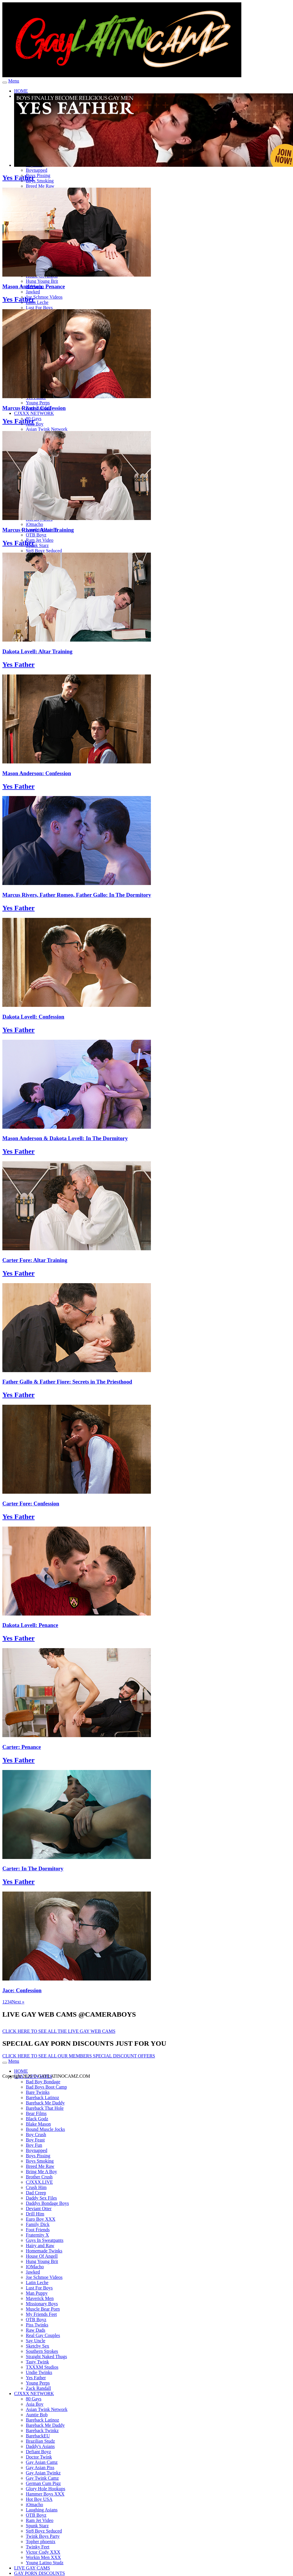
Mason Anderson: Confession (36, 773)
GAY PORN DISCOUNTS (39, 2573)
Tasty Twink (37, 2361)
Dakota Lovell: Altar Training (37, 651)
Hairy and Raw (40, 2245)
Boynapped (36, 170)
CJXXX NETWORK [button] (34, 413)
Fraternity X (37, 2234)
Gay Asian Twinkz (43, 2472)
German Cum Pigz (43, 2483)
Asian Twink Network (47, 429)
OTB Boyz (36, 534)
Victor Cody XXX (43, 2552)
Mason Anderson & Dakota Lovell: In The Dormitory (65, 1138)
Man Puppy (37, 2293)
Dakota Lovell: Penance (30, 1625)
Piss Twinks (37, 2324)
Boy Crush (36, 2134)
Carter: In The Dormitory (32, 1868)
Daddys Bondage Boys (47, 2203)
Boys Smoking (40, 180)
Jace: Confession (22, 1990)
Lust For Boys (39, 307)
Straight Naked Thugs (46, 2356)
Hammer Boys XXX (45, 2493)
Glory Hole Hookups (45, 2488)
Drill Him (35, 2213)
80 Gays (33, 2398)
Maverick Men (40, 2298)
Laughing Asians (42, 2509)
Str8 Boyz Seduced (44, 550)
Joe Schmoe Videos (44, 297)
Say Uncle (35, 2340)
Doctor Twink (39, 2456)
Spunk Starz (37, 545)
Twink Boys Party (43, 2536)
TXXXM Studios (42, 2367)
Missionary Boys (42, 2303)
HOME (21, 90)
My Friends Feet (41, 2314)
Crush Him (36, 2187)
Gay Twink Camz (42, 2478)
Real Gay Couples (43, 2335)
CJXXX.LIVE (39, 2182)
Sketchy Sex (37, 2345)
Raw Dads (35, 2330)
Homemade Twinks (44, 2250)
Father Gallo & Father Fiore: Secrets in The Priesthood (67, 1382)
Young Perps (38, 402)
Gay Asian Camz (42, 2462)
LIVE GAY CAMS (32, 2567)
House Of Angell (42, 2256)
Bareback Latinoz (42, 2097)
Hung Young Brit (42, 281)
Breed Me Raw (40, 186)
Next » (18, 2001)
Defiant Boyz (38, 2451)
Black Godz (37, 2118)
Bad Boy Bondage (43, 2081)
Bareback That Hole (45, 2108)
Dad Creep (36, 2192)
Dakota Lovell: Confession (33, 1017)
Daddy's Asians (40, 2446)
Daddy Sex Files (41, 2197)
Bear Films (36, 2113)
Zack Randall (38, 2388)
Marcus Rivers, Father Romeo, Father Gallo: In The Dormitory (76, 895)
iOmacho (34, 524)
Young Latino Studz (44, 2562)
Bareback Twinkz (42, 2430)
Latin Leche (37, 302)
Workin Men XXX (43, 2557)
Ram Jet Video (39, 540)
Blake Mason (38, 2123)
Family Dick (37, 2224)
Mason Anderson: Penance (33, 286)
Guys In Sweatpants (44, 2240)
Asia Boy (34, 423)
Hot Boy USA (39, 2499)
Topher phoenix (40, 2541)
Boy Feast (35, 2139)
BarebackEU (38, 2435)
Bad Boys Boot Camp (46, 2086)
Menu (13, 80)
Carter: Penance (21, 1747)
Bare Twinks (38, 2092)
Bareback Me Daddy (45, 2102)
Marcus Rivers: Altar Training (38, 530)
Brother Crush (39, 2176)
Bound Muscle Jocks (45, 2129)
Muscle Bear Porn (43, 2308)
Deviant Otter (39, 2208)
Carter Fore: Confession (30, 1503)
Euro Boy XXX (40, 2219)
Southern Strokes (42, 2351)
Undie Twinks (39, 2372)
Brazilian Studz (40, 2441)
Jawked (33, 291)
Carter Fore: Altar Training (34, 1260)
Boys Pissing (38, 175)
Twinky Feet (37, 2546)
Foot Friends (38, 2229)
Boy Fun (34, 2145)
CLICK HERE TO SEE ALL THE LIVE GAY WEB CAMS (58, 2031)
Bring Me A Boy (41, 2171)
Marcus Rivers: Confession (34, 408)
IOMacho (35, 2266)
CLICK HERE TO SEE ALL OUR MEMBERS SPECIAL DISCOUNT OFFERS (78, 2055)
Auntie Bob (37, 2414)
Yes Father (18, 177)
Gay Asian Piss (40, 2467)
